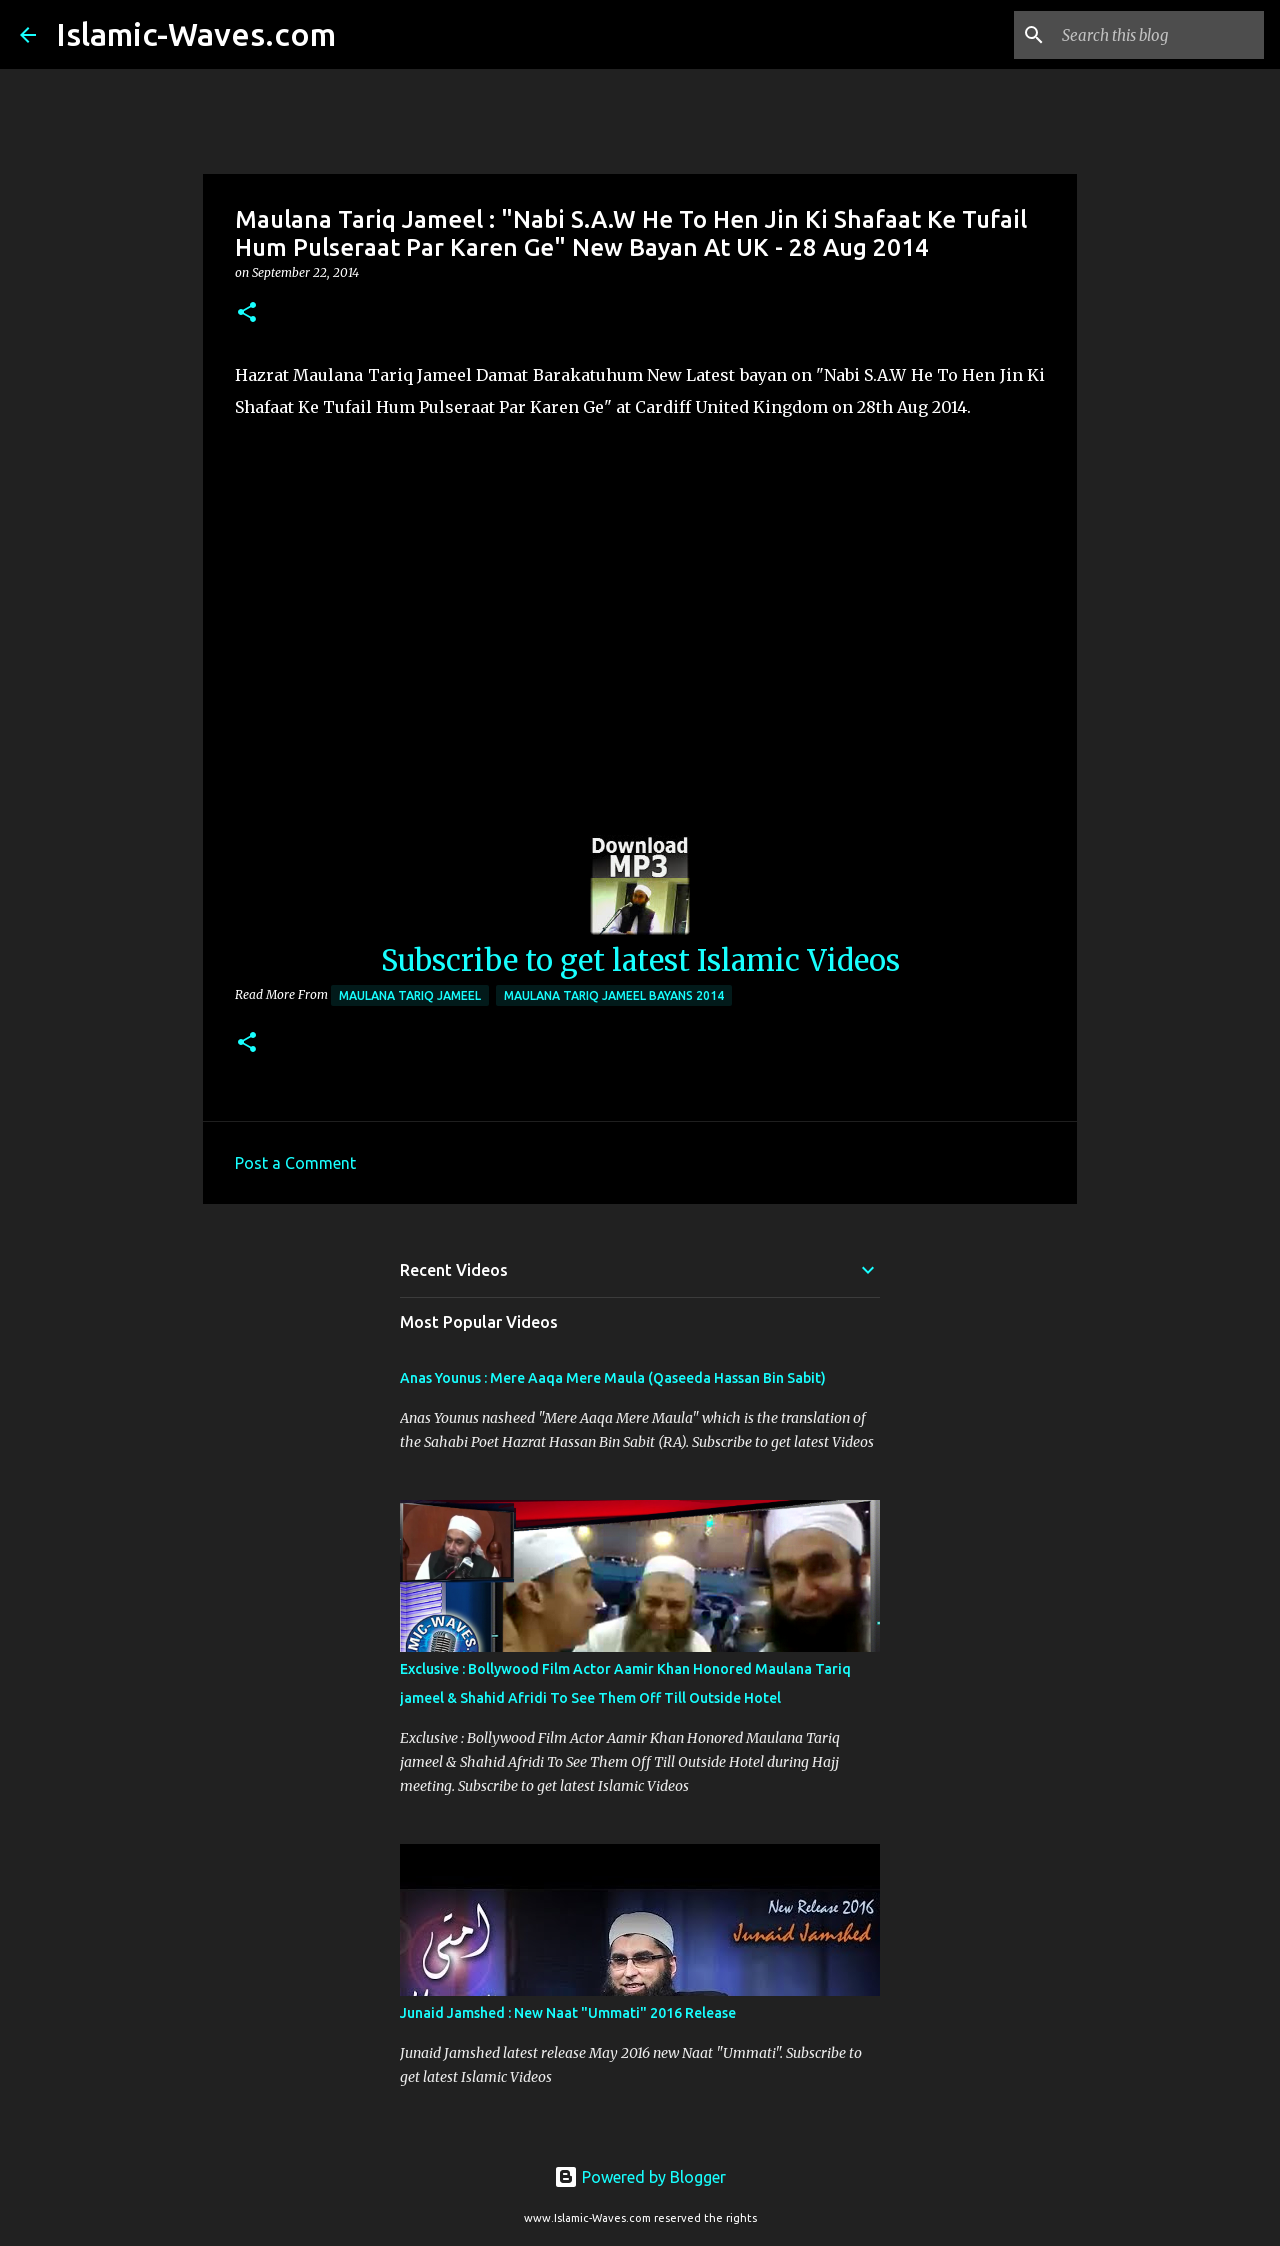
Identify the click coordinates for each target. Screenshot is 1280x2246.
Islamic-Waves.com (196, 34)
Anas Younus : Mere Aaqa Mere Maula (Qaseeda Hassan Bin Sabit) (613, 1378)
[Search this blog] (1159, 35)
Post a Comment (295, 1163)
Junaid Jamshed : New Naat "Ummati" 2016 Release (568, 2013)
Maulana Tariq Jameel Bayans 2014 (614, 995)
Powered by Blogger (640, 2177)
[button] (247, 313)
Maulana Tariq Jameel (410, 995)
